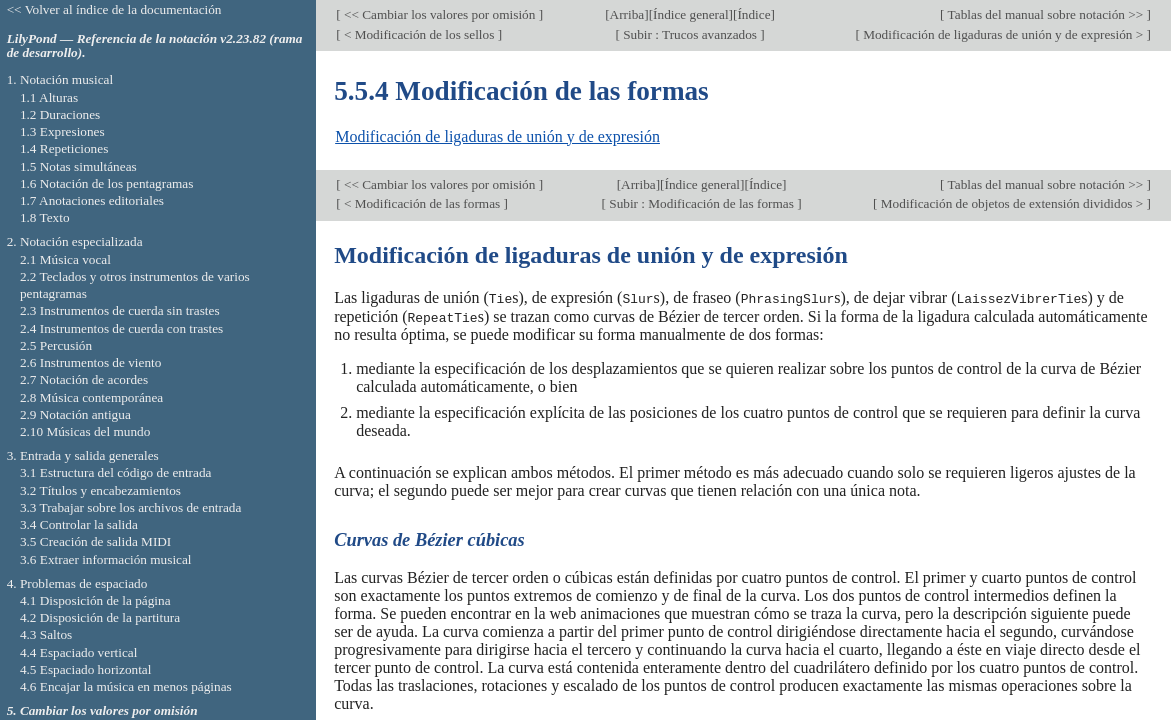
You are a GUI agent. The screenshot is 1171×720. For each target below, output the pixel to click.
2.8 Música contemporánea (91, 397)
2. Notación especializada (75, 241)
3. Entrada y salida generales (83, 455)
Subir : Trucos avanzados (690, 34)
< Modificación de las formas (422, 203)
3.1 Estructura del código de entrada (116, 472)
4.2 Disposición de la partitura (100, 617)
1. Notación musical (60, 79)
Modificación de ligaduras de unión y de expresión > (1003, 34)
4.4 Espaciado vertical (79, 652)
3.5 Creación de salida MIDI (95, 541)
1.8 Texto (45, 217)
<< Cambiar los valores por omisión (440, 14)
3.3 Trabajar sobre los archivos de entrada (130, 507)
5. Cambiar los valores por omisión (102, 710)
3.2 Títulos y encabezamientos (100, 490)
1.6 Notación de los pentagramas (107, 183)
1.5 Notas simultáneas (78, 166)
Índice (753, 14)
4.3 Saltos (46, 634)
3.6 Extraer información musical (106, 559)
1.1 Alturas (49, 97)
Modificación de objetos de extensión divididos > (1012, 203)
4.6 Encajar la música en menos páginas (126, 686)
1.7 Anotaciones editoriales (92, 200)
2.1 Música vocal (65, 259)
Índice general (691, 14)
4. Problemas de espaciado (77, 583)
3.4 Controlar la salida (79, 524)
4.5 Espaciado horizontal (86, 669)
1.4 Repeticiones (64, 148)
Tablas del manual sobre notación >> (1046, 14)
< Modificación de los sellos (419, 34)
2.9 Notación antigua (75, 414)
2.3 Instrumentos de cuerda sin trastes (120, 310)
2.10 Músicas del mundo (85, 431)
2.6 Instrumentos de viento (90, 362)
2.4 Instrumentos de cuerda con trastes (121, 328)
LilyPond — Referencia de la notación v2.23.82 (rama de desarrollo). (155, 46)
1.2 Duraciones (60, 114)
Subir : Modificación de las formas (701, 203)
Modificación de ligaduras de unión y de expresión (497, 136)
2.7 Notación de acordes (84, 379)
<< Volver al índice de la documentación (114, 9)
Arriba (627, 14)
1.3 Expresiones (62, 131)
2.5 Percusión (56, 345)
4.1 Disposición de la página (95, 600)
